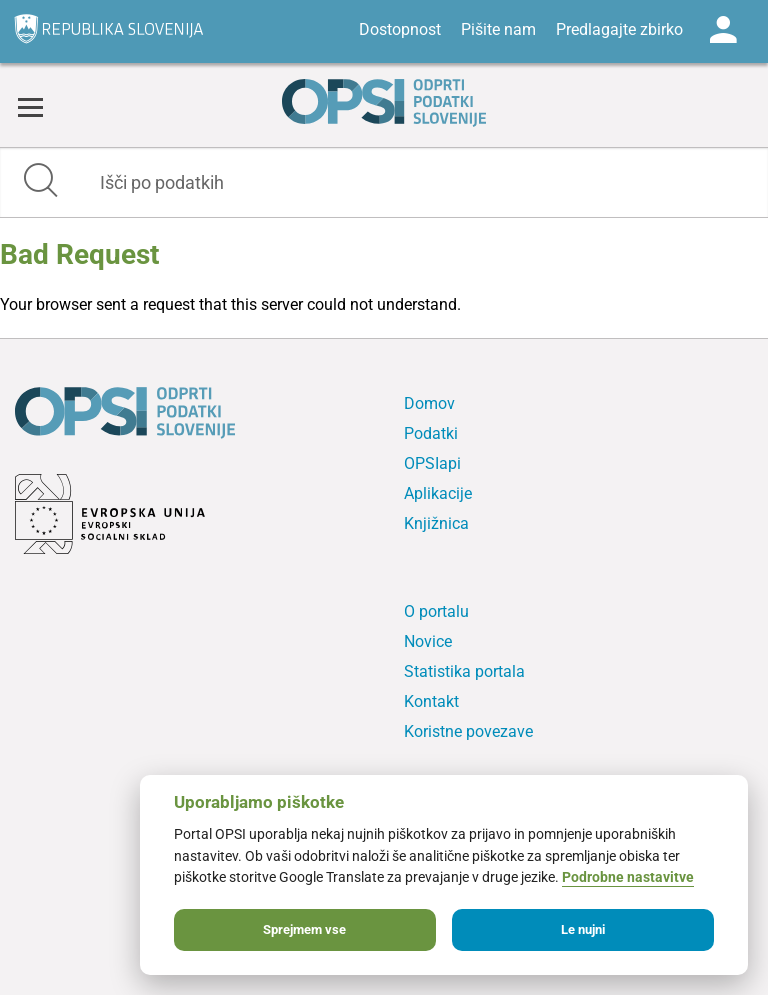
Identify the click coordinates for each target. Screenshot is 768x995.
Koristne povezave (468, 731)
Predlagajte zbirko (619, 29)
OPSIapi (432, 463)
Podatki (431, 433)
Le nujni (583, 929)
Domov (429, 403)
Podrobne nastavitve (628, 877)
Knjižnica (436, 523)
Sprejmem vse (304, 929)
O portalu (436, 611)
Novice (428, 641)
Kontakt (431, 701)
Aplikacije (438, 493)
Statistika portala (464, 671)
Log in (723, 30)
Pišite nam (498, 29)
